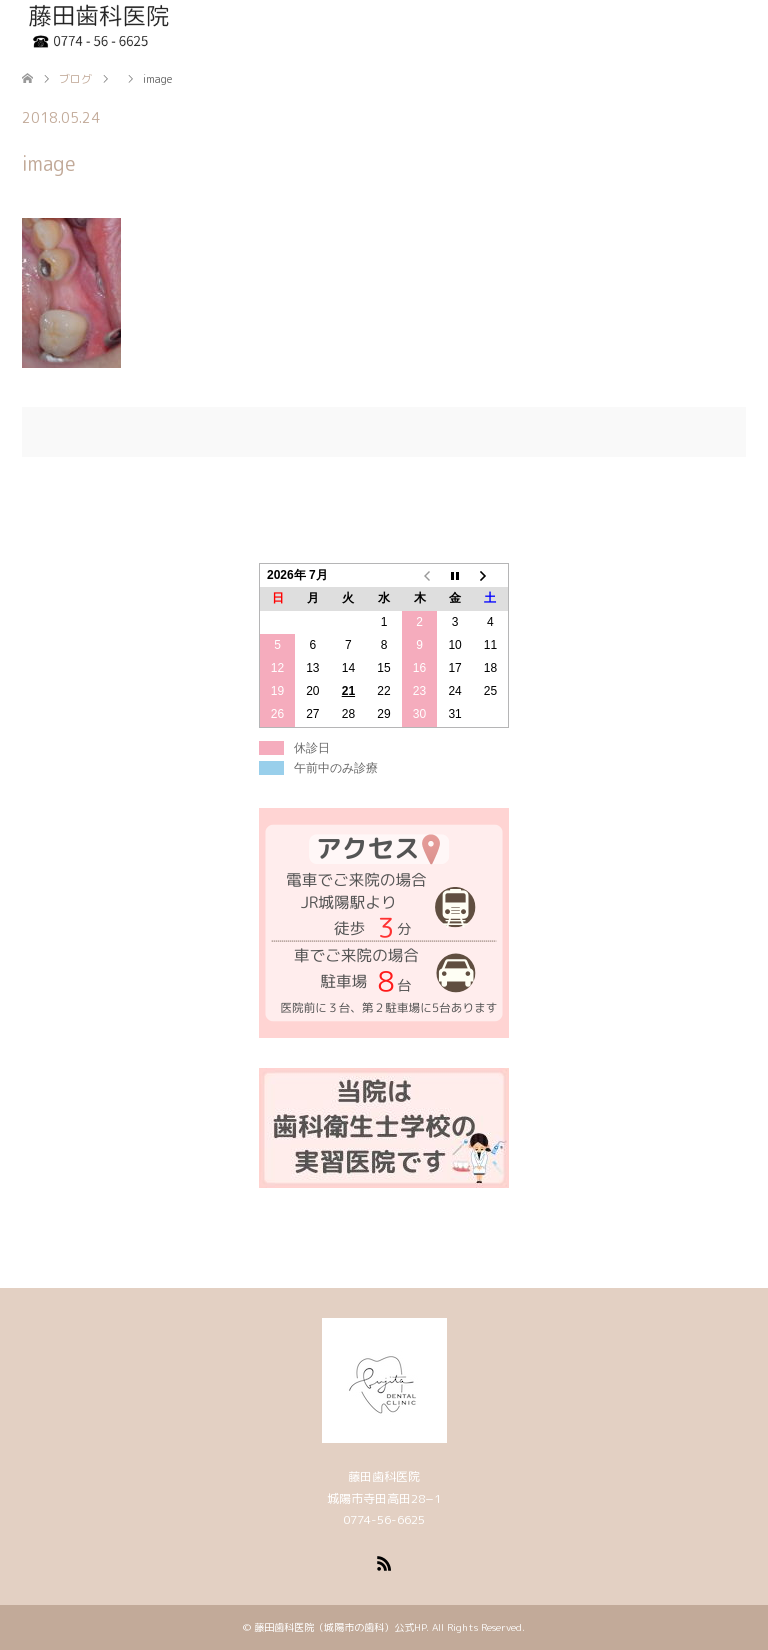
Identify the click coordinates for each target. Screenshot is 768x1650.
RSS (384, 1562)
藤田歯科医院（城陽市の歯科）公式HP (340, 1627)
